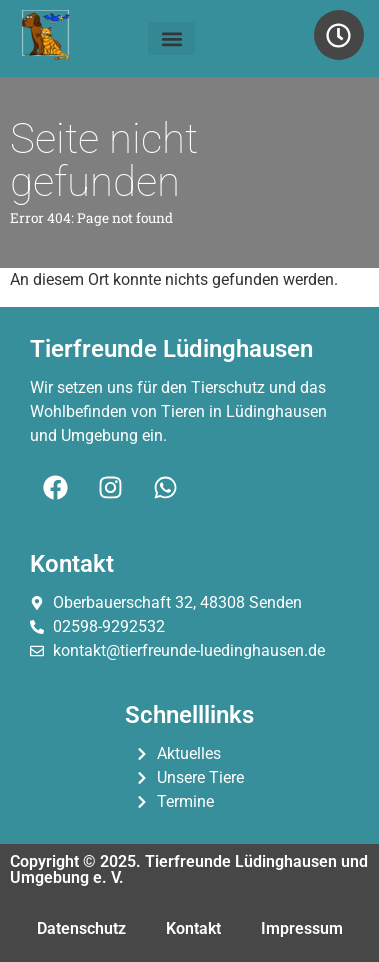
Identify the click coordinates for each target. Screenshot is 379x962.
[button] (171, 38)
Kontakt (193, 928)
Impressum (302, 928)
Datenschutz (81, 928)
